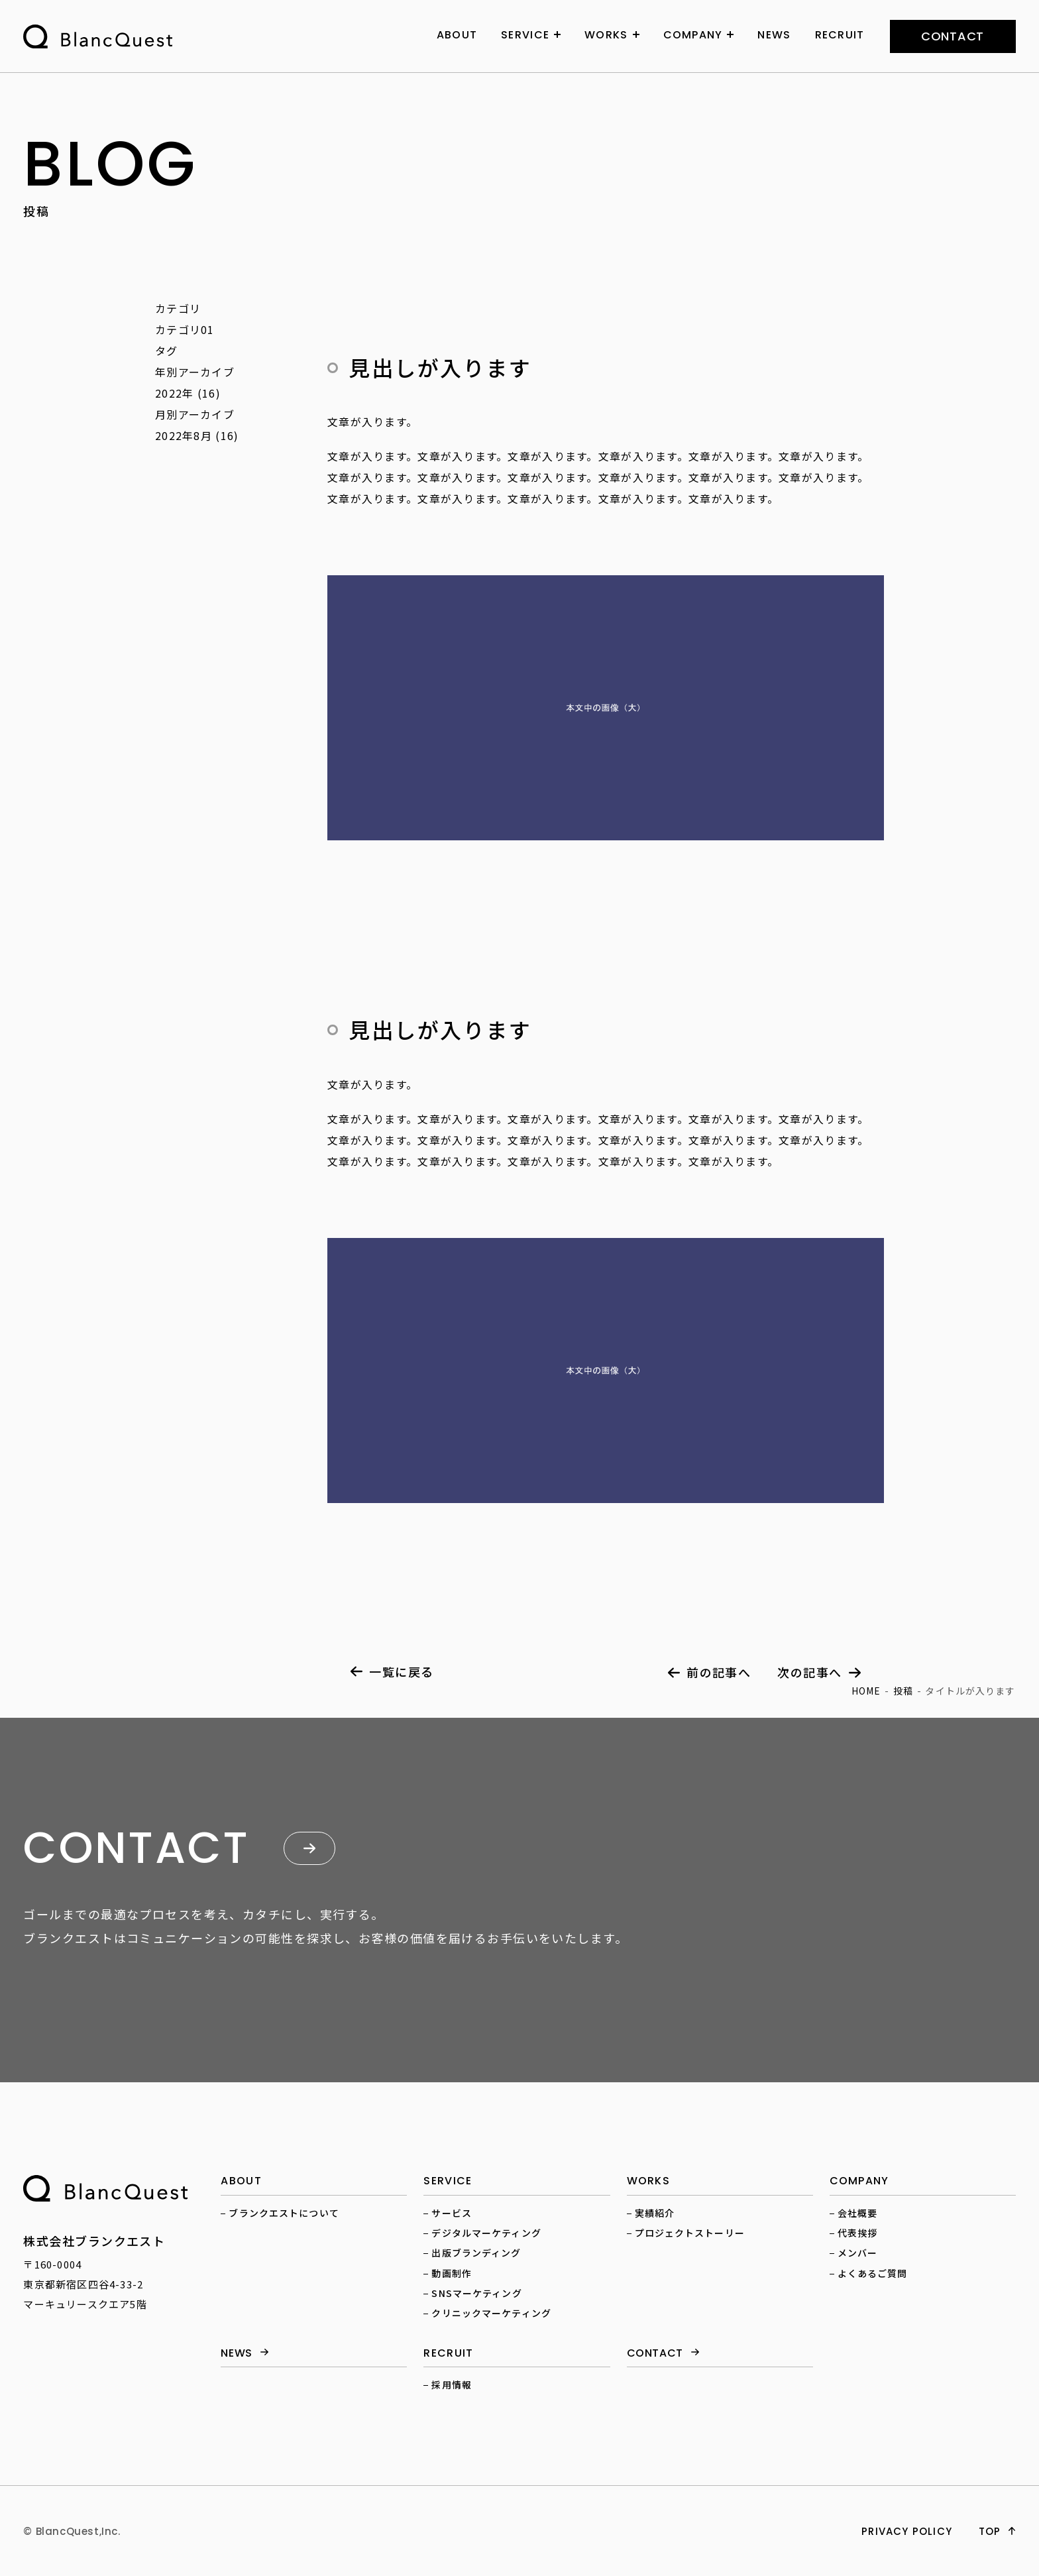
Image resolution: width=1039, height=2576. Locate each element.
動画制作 (451, 2273)
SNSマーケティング (476, 2293)
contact (952, 36)
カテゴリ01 (185, 329)
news (236, 2354)
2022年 (174, 393)
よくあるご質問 (873, 2273)
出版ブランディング (476, 2252)
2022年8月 (183, 435)
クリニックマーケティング (491, 2313)
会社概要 (857, 2212)
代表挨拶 (857, 2232)
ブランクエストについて (284, 2212)
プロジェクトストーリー (690, 2232)
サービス (451, 2212)
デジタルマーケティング (486, 2232)
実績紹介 (655, 2212)
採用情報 (451, 2384)
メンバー (857, 2252)
